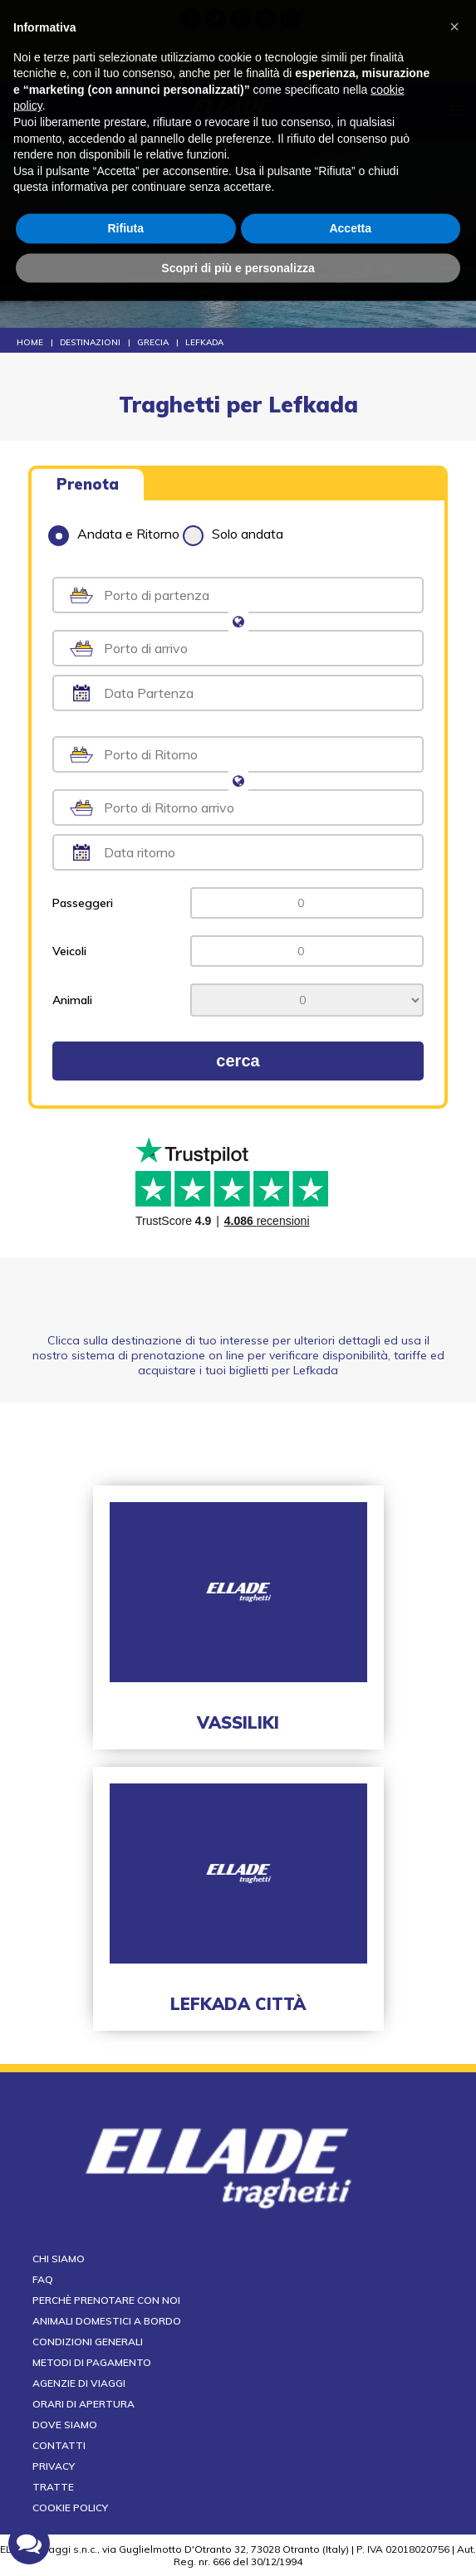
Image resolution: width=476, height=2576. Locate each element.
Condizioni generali (87, 2341)
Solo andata (233, 533)
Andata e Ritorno (113, 533)
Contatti (59, 2445)
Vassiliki (238, 1722)
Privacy (53, 2466)
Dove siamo (64, 2424)
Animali (72, 1000)
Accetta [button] (350, 189)
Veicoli (69, 951)
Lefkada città (238, 2003)
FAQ (42, 2279)
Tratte (53, 2487)
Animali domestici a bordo (106, 2321)
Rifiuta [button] (125, 189)
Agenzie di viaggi (78, 2383)
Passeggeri (82, 902)
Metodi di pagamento (91, 2362)
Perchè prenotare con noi (106, 2300)
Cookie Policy (70, 2507)
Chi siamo (58, 2258)
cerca (237, 1060)
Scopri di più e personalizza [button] (237, 229)
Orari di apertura (83, 2404)
